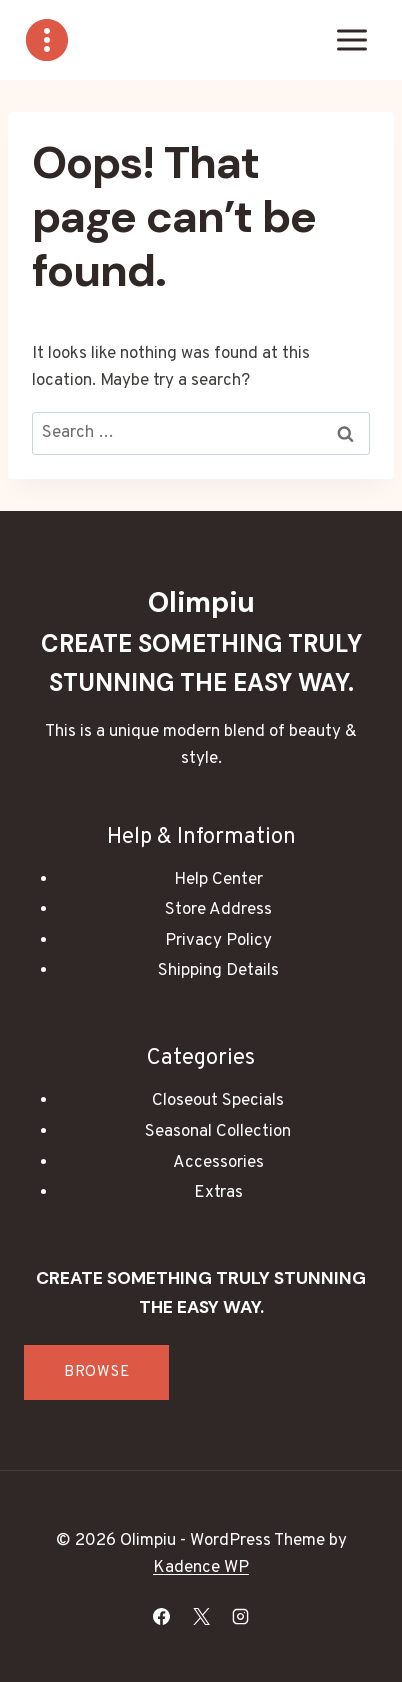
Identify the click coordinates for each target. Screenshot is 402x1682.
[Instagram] (240, 1616)
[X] (201, 1616)
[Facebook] (162, 1616)
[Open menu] (351, 39)
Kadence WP (201, 1568)
